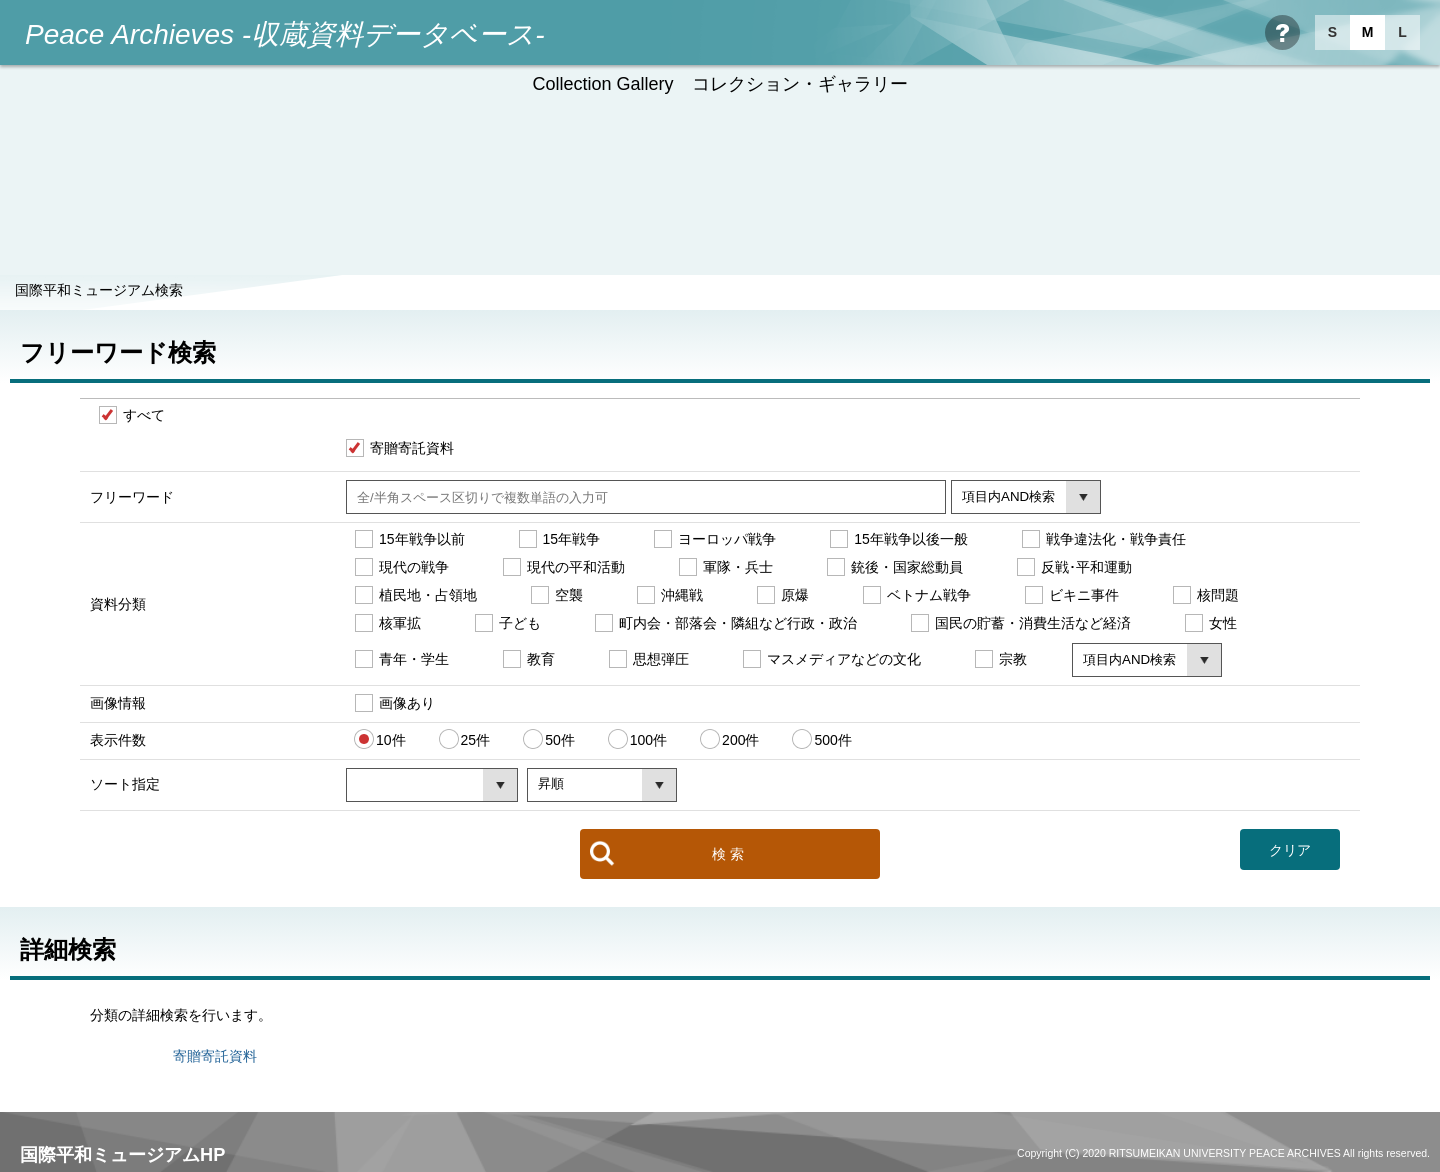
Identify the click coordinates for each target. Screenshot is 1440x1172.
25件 (476, 739)
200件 (740, 739)
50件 (560, 739)
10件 (391, 739)
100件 (648, 739)
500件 (832, 739)
